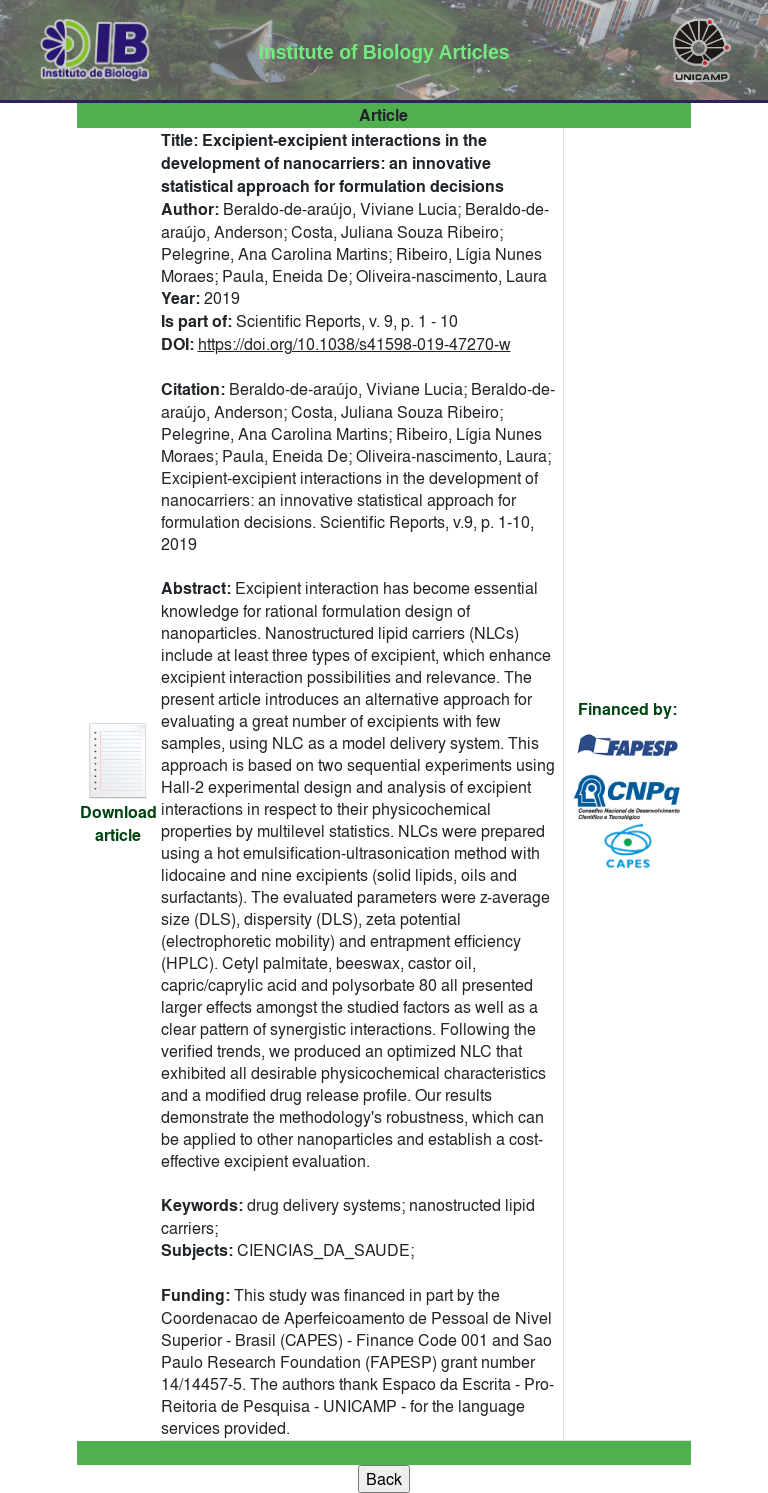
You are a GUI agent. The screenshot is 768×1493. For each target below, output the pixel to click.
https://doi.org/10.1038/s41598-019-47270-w (354, 344)
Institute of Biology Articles (384, 52)
